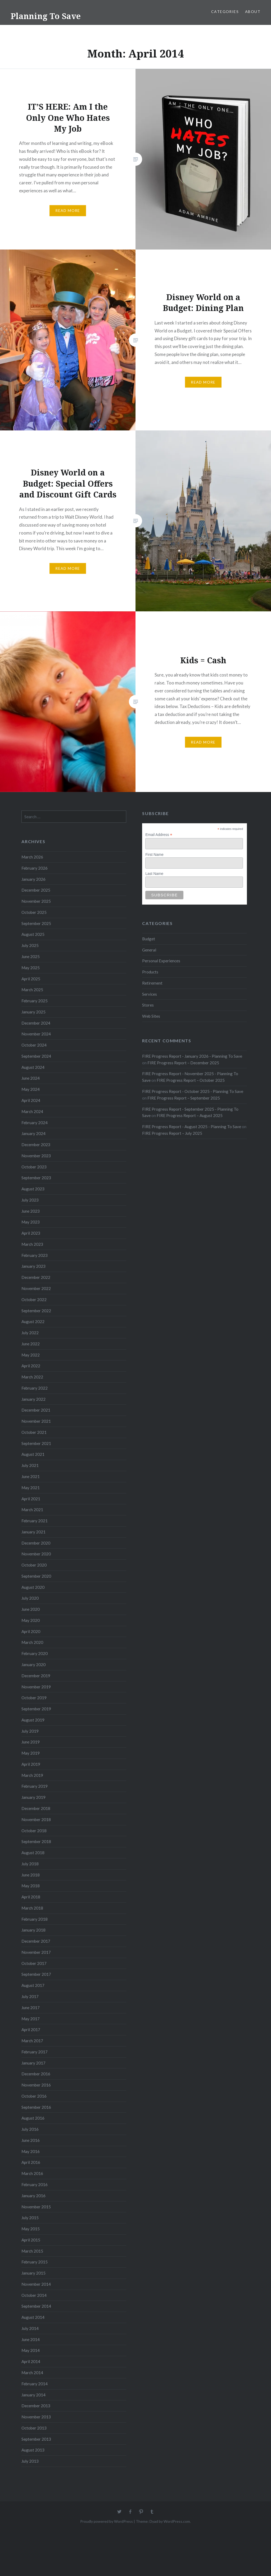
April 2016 (30, 2162)
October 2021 (34, 1432)
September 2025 (36, 923)
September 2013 (36, 2439)
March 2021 (32, 1509)
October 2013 (34, 2428)
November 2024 (36, 1033)
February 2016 (34, 2184)
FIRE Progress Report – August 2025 (190, 1115)
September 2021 (36, 1443)
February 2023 (34, 1255)
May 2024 (30, 1089)
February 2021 (34, 1520)
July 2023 (30, 1200)
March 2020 (32, 1642)
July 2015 (30, 2217)
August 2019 (32, 1720)
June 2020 (30, 1609)
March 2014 (32, 2372)
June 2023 (30, 1211)
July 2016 (30, 2129)
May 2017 (30, 2018)
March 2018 (32, 1908)
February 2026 (34, 868)
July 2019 (30, 1731)
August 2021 (32, 1454)
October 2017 (34, 1963)
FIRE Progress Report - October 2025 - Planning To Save (192, 1091)
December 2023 (35, 1144)
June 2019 (30, 1741)
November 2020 (36, 1553)
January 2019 (33, 1797)
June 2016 (30, 2140)
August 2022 (32, 1321)
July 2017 (30, 1996)
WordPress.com (177, 2521)
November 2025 (36, 901)
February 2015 (34, 2261)
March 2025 (32, 989)
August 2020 (32, 1587)
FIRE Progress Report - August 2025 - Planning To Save (191, 1126)
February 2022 (34, 1388)
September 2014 (36, 2306)
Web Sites (151, 1016)
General (149, 949)
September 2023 (36, 1177)
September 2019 (36, 1708)
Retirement (152, 983)
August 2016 (32, 2118)
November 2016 (36, 2085)
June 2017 (30, 2007)
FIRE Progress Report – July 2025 (172, 1133)
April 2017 (30, 2029)
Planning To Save (46, 16)
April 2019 (30, 1764)
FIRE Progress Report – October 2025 (191, 1080)
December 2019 (35, 1675)
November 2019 (36, 1686)
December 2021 (35, 1410)
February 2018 (34, 1919)
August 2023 (32, 1188)
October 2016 (34, 2096)
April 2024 (30, 1100)
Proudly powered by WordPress (106, 2521)
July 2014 (30, 2328)
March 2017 (32, 2040)
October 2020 (34, 1565)
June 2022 (30, 1343)
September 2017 (36, 1974)
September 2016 (36, 2107)
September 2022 (36, 1310)
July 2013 (30, 2461)
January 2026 (33, 879)
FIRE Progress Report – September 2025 (183, 1098)
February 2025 (34, 1000)
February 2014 (34, 2383)
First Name (154, 854)
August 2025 (32, 934)
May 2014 (30, 2350)
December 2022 (35, 1277)
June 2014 (30, 2339)
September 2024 (36, 1056)
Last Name (154, 873)
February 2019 (34, 1786)
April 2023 (30, 1233)
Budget (148, 938)
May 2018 (30, 1885)
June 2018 (30, 1874)
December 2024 (35, 1023)
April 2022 (30, 1365)
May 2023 (30, 1222)
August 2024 (32, 1067)
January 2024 (33, 1133)
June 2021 (30, 1476)
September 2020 (36, 1576)
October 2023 (34, 1166)
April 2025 (30, 978)
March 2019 (32, 1775)
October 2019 (34, 1697)
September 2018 (36, 1841)
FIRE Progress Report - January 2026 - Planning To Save (192, 1056)
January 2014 (33, 2394)
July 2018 (30, 1863)
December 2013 (35, 2405)
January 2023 (33, 1266)
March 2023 (32, 1244)
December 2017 (35, 1941)
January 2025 (33, 1011)
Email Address (158, 834)
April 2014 (30, 2361)
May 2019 (30, 1753)
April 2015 (30, 2239)
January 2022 (33, 1399)
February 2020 (34, 1653)
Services (149, 994)
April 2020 (30, 1631)
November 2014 (36, 2284)
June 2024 (30, 1078)
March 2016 (32, 2173)
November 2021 (36, 1421)
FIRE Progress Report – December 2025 (183, 1062)
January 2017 (33, 2063)
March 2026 (32, 857)
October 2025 (34, 912)
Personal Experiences (161, 960)
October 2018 (34, 1830)
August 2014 (32, 2317)
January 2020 (33, 1664)
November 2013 (36, 2416)
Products (150, 971)
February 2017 (34, 2051)
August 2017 (32, 1985)
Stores (148, 1005)
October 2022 (34, 1299)
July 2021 (30, 1465)
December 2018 (35, 1808)
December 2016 (35, 2073)
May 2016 (30, 2151)
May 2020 (30, 1620)
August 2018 (32, 1852)
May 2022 (30, 1354)
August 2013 (32, 2450)
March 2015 (32, 2251)
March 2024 (32, 1111)
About (252, 11)
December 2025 (35, 890)
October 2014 (34, 2295)
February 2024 (34, 1122)
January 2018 (33, 1930)
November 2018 (36, 1819)
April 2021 (30, 1498)
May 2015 (30, 2228)
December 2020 (35, 1543)
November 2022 (36, 1288)
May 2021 (30, 1487)
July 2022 (30, 1332)
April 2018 (30, 1896)
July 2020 (30, 1598)
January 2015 (33, 2273)
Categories (225, 11)
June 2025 (30, 956)
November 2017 (36, 1952)
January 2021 (33, 1531)
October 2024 (34, 1045)
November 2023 (36, 1155)
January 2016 (33, 2195)
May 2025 (30, 967)
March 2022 (32, 1376)
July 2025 (30, 945)
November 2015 (36, 2206)
